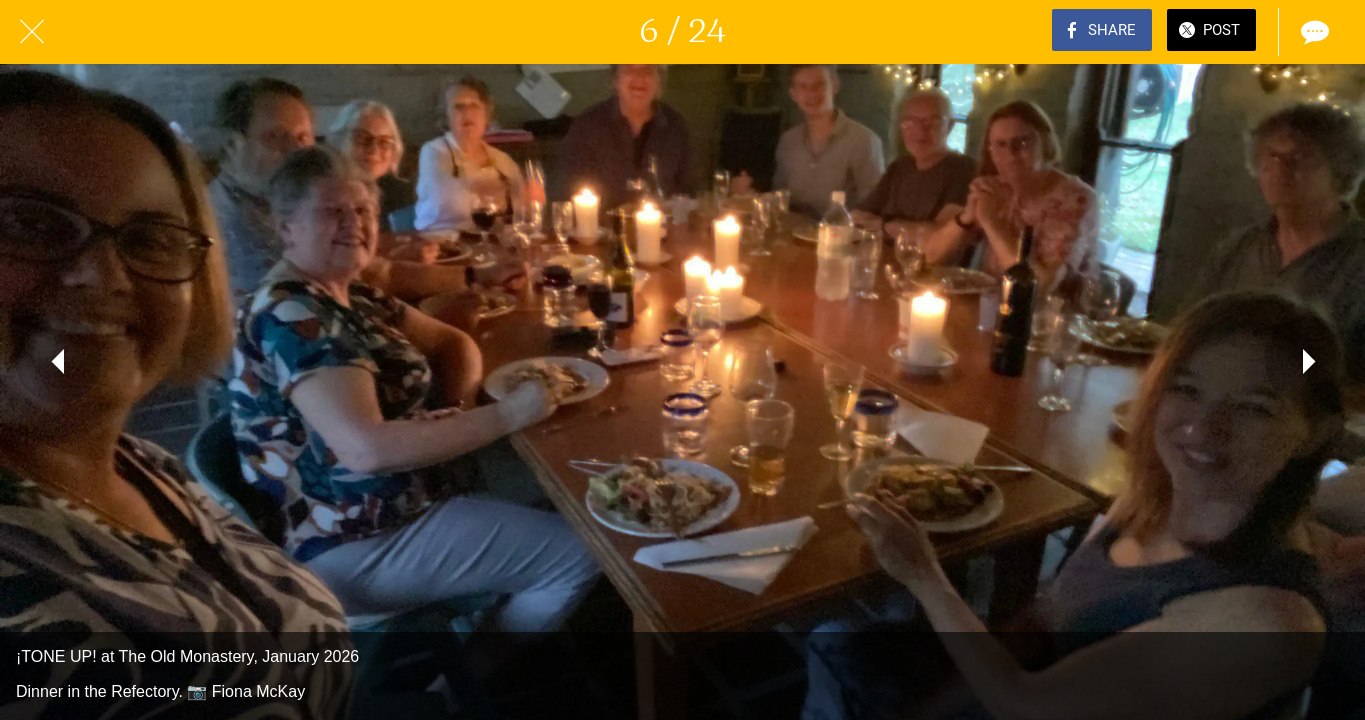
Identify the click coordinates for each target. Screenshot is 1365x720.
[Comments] (1313, 32)
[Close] (32, 32)
